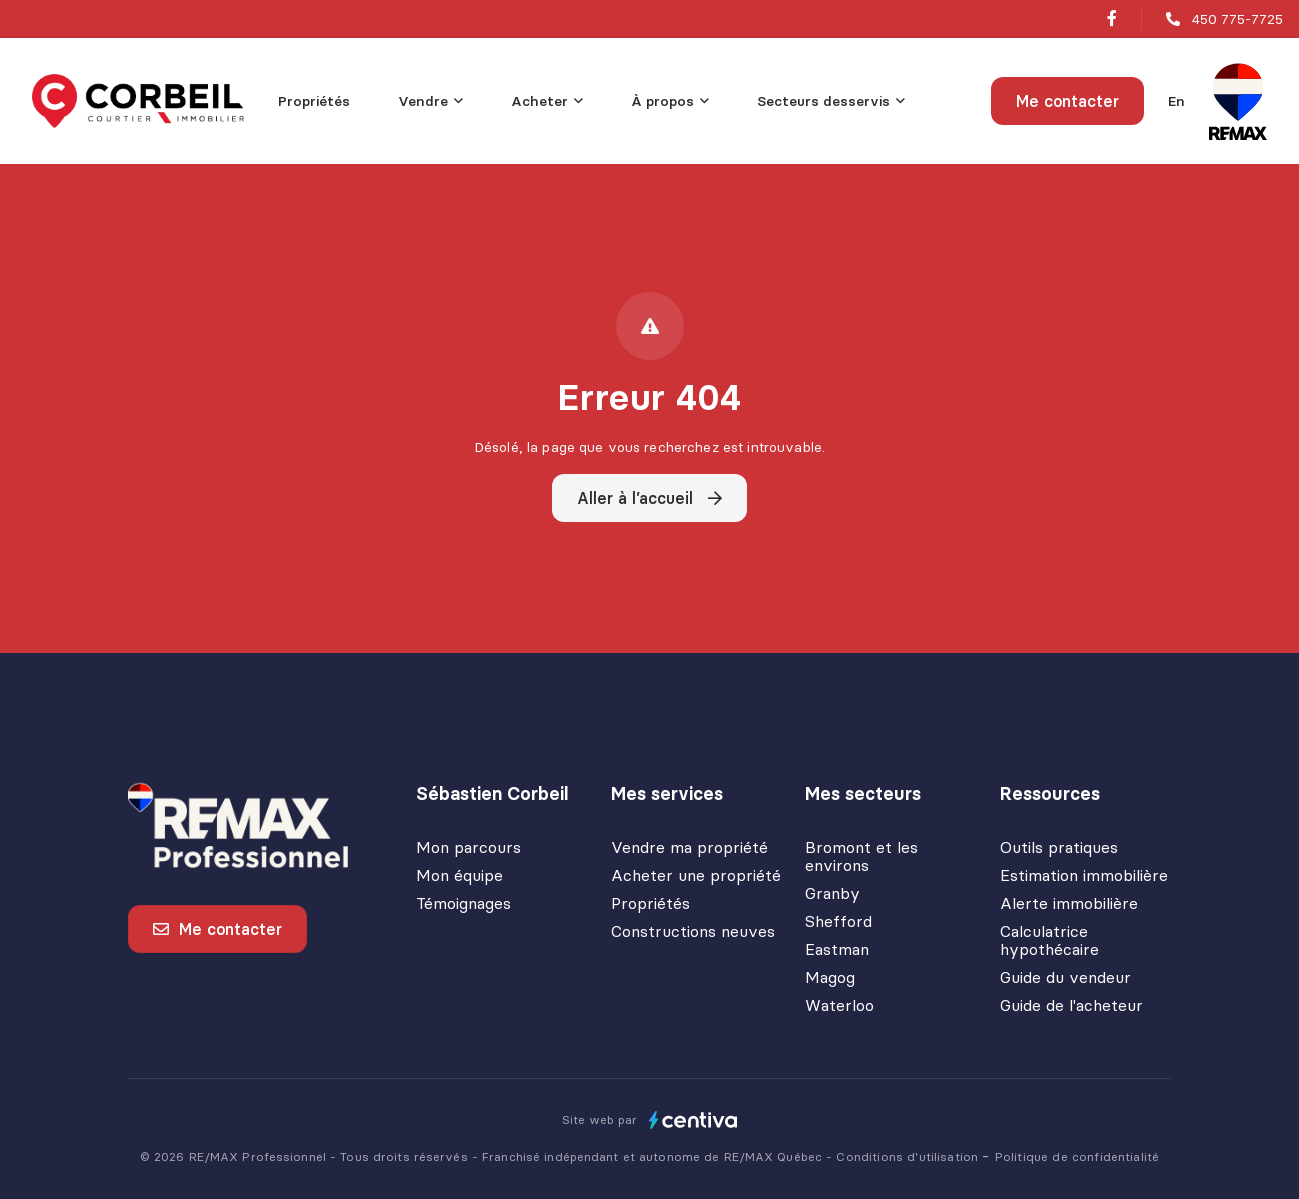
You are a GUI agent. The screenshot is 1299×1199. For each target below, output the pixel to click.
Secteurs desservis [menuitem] (823, 101)
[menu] (430, 101)
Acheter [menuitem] (539, 101)
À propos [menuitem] (662, 101)
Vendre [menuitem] (423, 101)
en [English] (1176, 101)
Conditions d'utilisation (909, 1156)
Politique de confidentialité (1077, 1156)
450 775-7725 (1237, 19)
